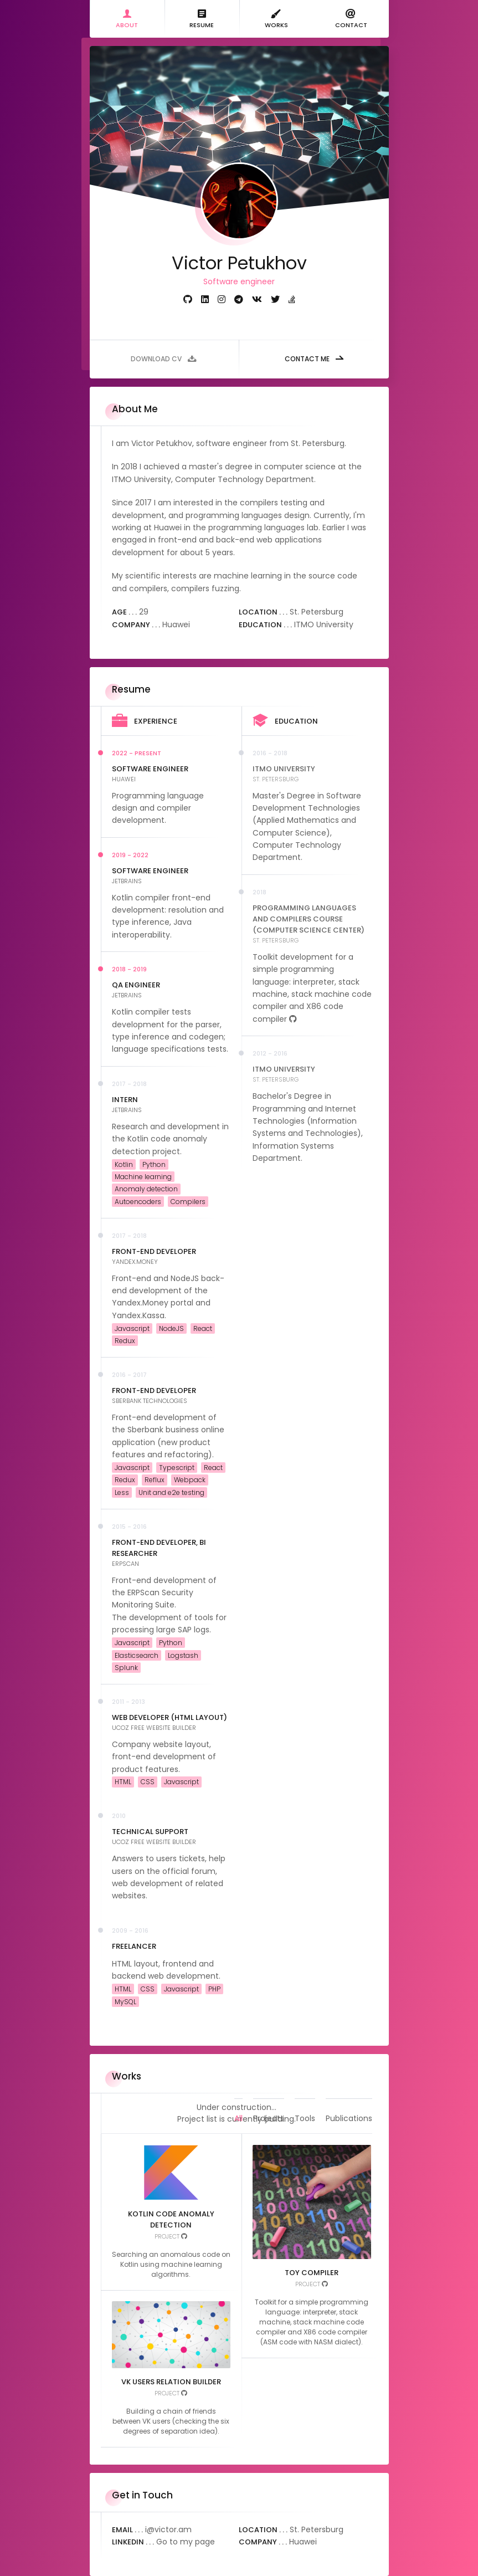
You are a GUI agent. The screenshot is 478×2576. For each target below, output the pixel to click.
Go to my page (185, 2541)
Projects (268, 2095)
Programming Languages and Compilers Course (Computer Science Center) (308, 919)
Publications (349, 2095)
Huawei (124, 779)
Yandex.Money (135, 1261)
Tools (305, 2095)
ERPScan (125, 1563)
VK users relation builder (171, 2382)
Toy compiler (311, 2272)
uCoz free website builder (154, 1727)
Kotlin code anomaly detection (171, 2219)
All (238, 2095)
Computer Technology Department (244, 479)
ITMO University (141, 479)
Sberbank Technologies (149, 1400)
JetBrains (127, 881)
